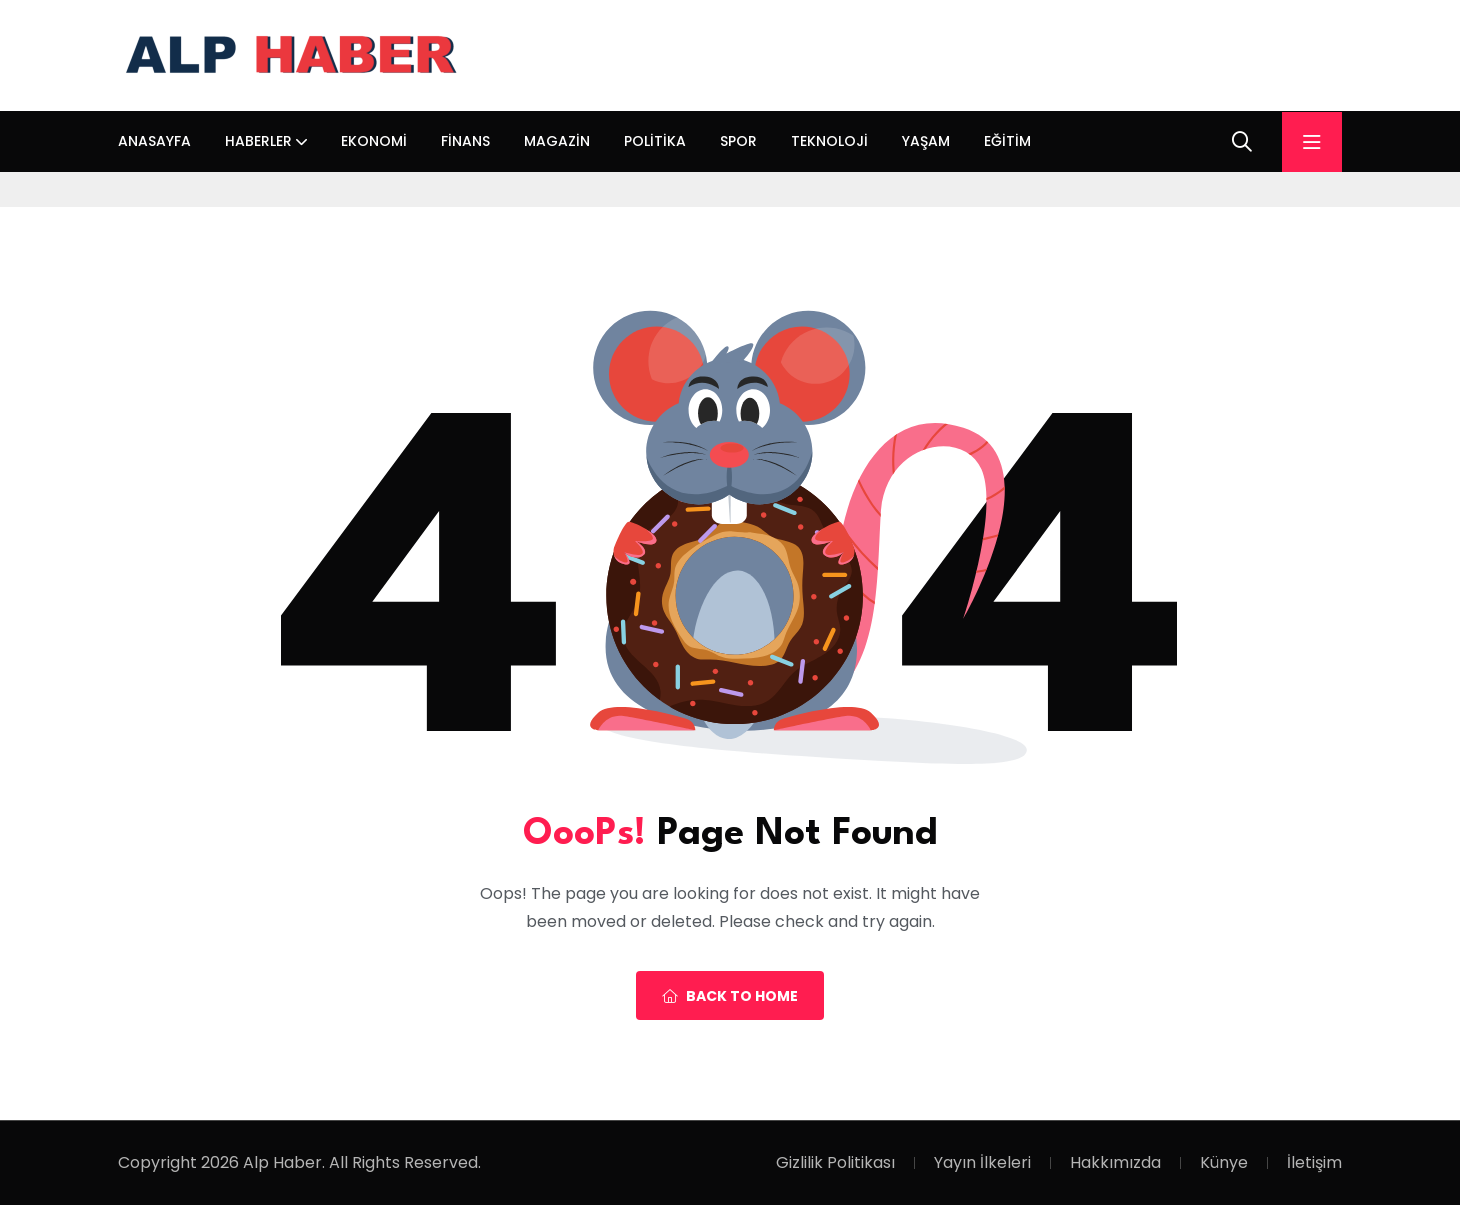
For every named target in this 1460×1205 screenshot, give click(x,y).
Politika (655, 141)
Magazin (557, 141)
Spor (738, 141)
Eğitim (1007, 141)
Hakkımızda (1115, 1162)
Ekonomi (374, 141)
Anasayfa (154, 141)
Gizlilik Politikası (835, 1162)
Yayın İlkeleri (982, 1162)
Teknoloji (829, 141)
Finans (465, 141)
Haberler (258, 141)
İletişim (1314, 1162)
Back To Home (730, 996)
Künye (1224, 1162)
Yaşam (926, 141)
